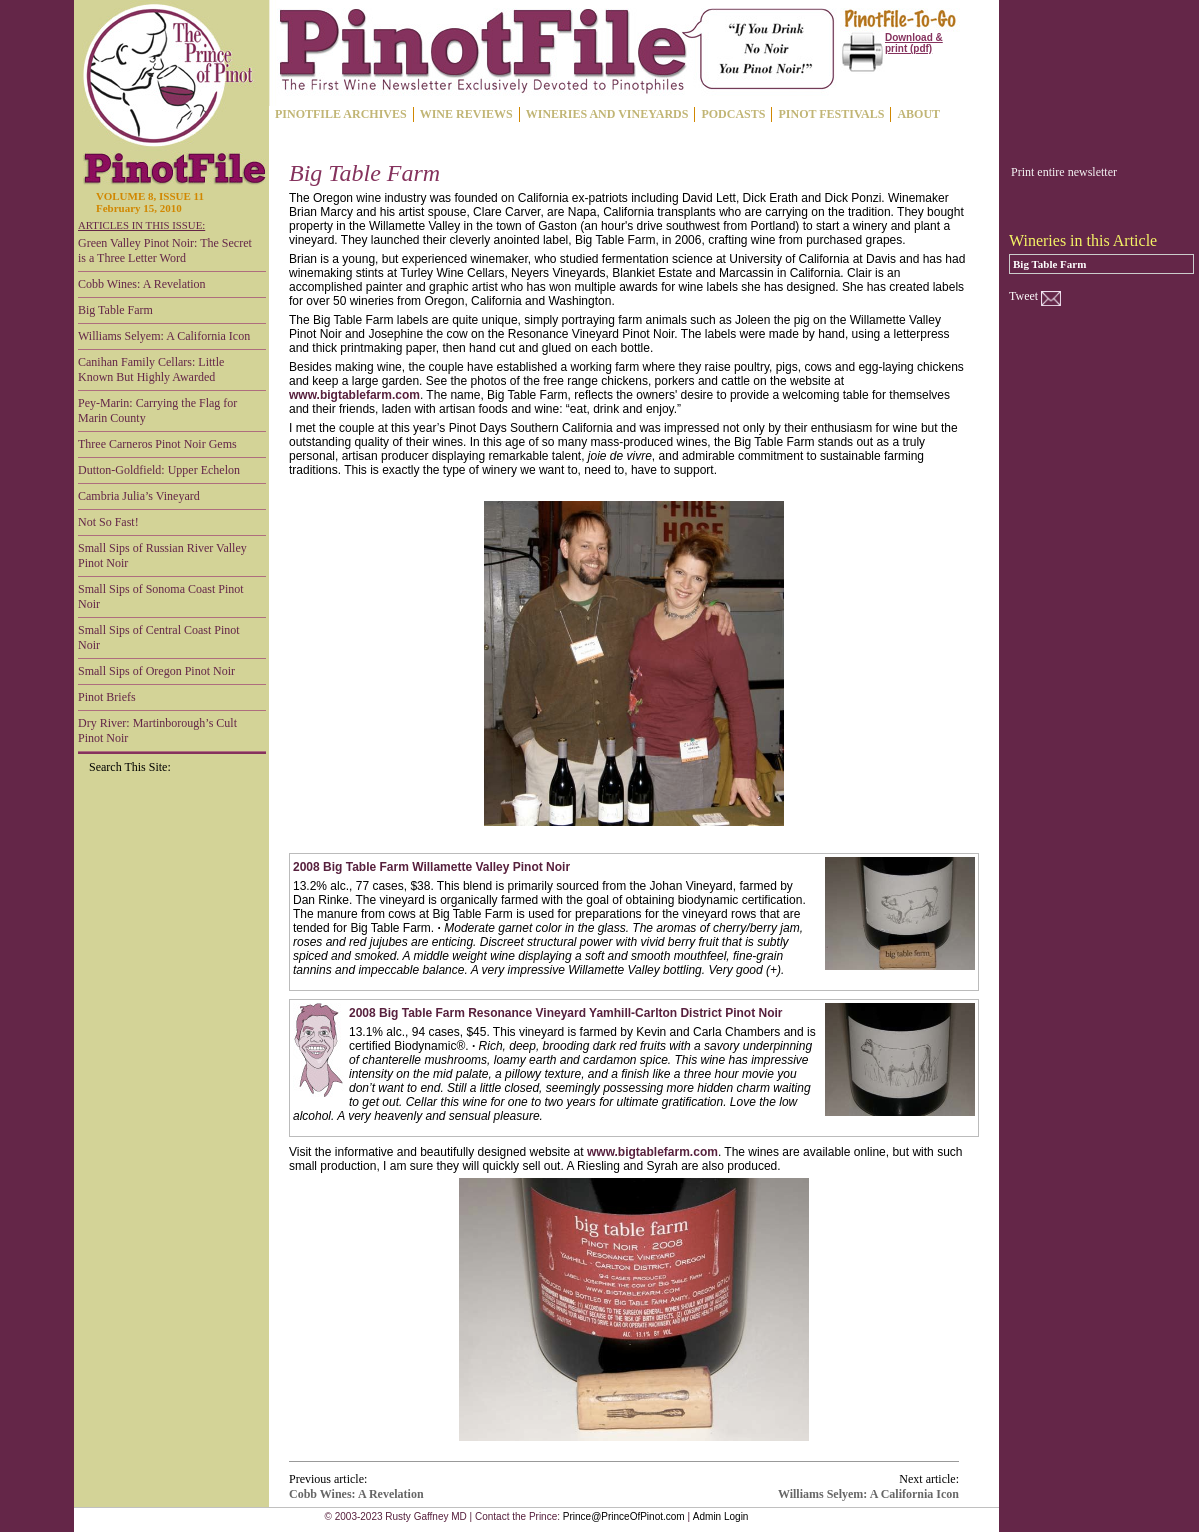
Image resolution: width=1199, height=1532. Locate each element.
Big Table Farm (115, 310)
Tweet (1023, 296)
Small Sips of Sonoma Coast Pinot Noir (161, 596)
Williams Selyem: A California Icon (164, 336)
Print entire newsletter (1064, 172)
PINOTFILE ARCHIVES (341, 114)
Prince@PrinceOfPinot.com (624, 1516)
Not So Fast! (108, 522)
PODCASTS (733, 114)
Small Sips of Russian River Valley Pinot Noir (162, 555)
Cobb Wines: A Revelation (142, 284)
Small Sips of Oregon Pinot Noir (156, 671)
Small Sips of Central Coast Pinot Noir (159, 637)
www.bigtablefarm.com (354, 395)
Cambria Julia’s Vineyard (139, 496)
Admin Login (721, 1516)
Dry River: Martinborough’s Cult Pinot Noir (157, 730)
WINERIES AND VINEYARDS (607, 114)
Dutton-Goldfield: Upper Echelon (159, 470)
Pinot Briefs (107, 697)
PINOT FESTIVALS (831, 114)
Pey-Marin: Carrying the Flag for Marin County (157, 410)
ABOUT (918, 114)
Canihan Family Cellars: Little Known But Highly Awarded (151, 369)
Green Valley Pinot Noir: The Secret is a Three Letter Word (165, 250)
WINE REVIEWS (466, 114)
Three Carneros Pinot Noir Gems (157, 444)
